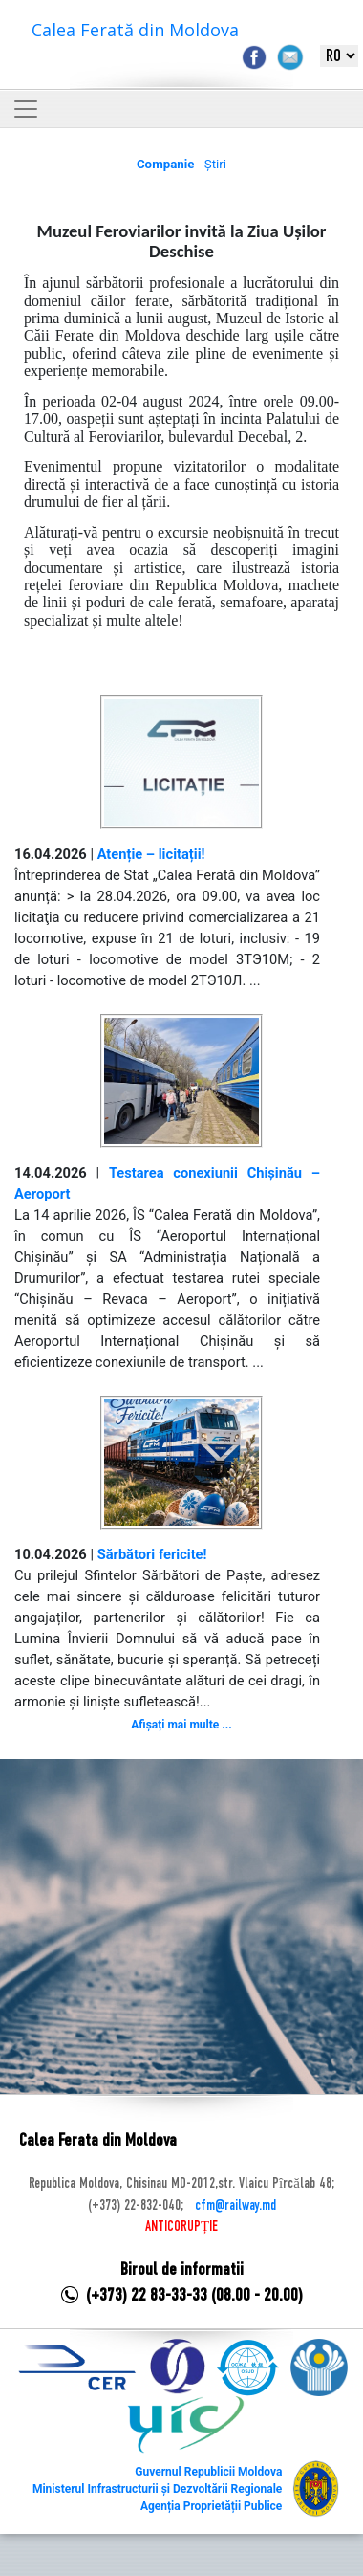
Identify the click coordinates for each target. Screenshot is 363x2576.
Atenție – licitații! (151, 854)
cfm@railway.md (235, 2206)
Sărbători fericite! (152, 1554)
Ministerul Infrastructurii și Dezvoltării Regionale (157, 2489)
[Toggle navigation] (26, 109)
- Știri (181, 164)
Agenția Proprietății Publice (211, 2506)
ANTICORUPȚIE (181, 2227)
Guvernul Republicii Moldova (208, 2471)
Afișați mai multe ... (181, 1724)
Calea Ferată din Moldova (135, 29)
